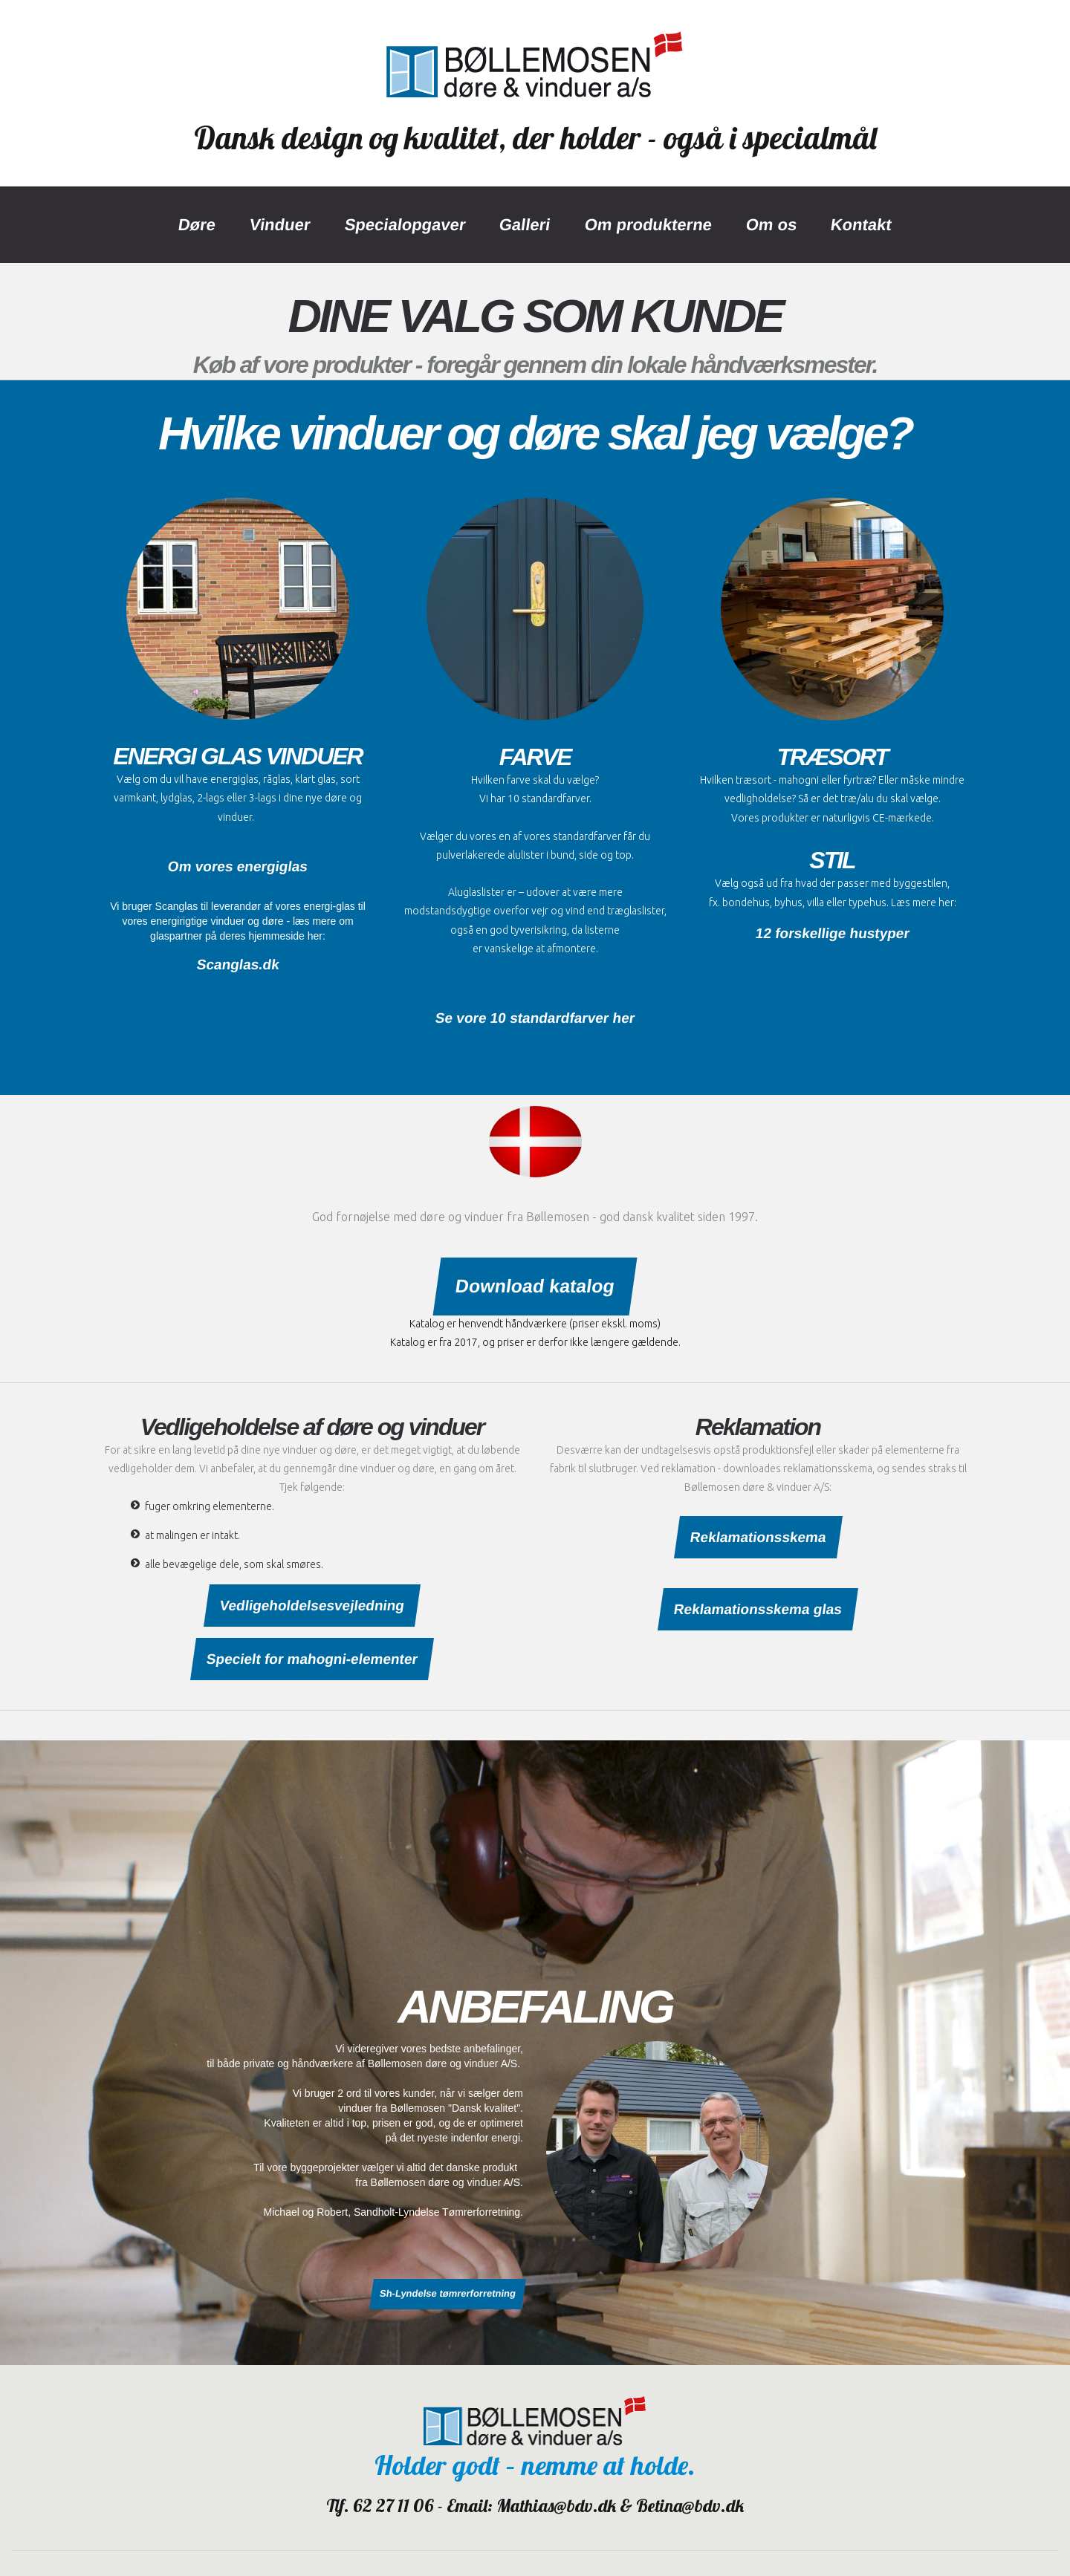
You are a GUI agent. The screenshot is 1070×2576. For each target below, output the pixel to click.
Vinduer (279, 224)
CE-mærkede (902, 818)
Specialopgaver (405, 224)
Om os (771, 224)
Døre (197, 224)
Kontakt (860, 224)
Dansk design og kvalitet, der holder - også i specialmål (535, 137)
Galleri (524, 224)
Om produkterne (648, 224)
